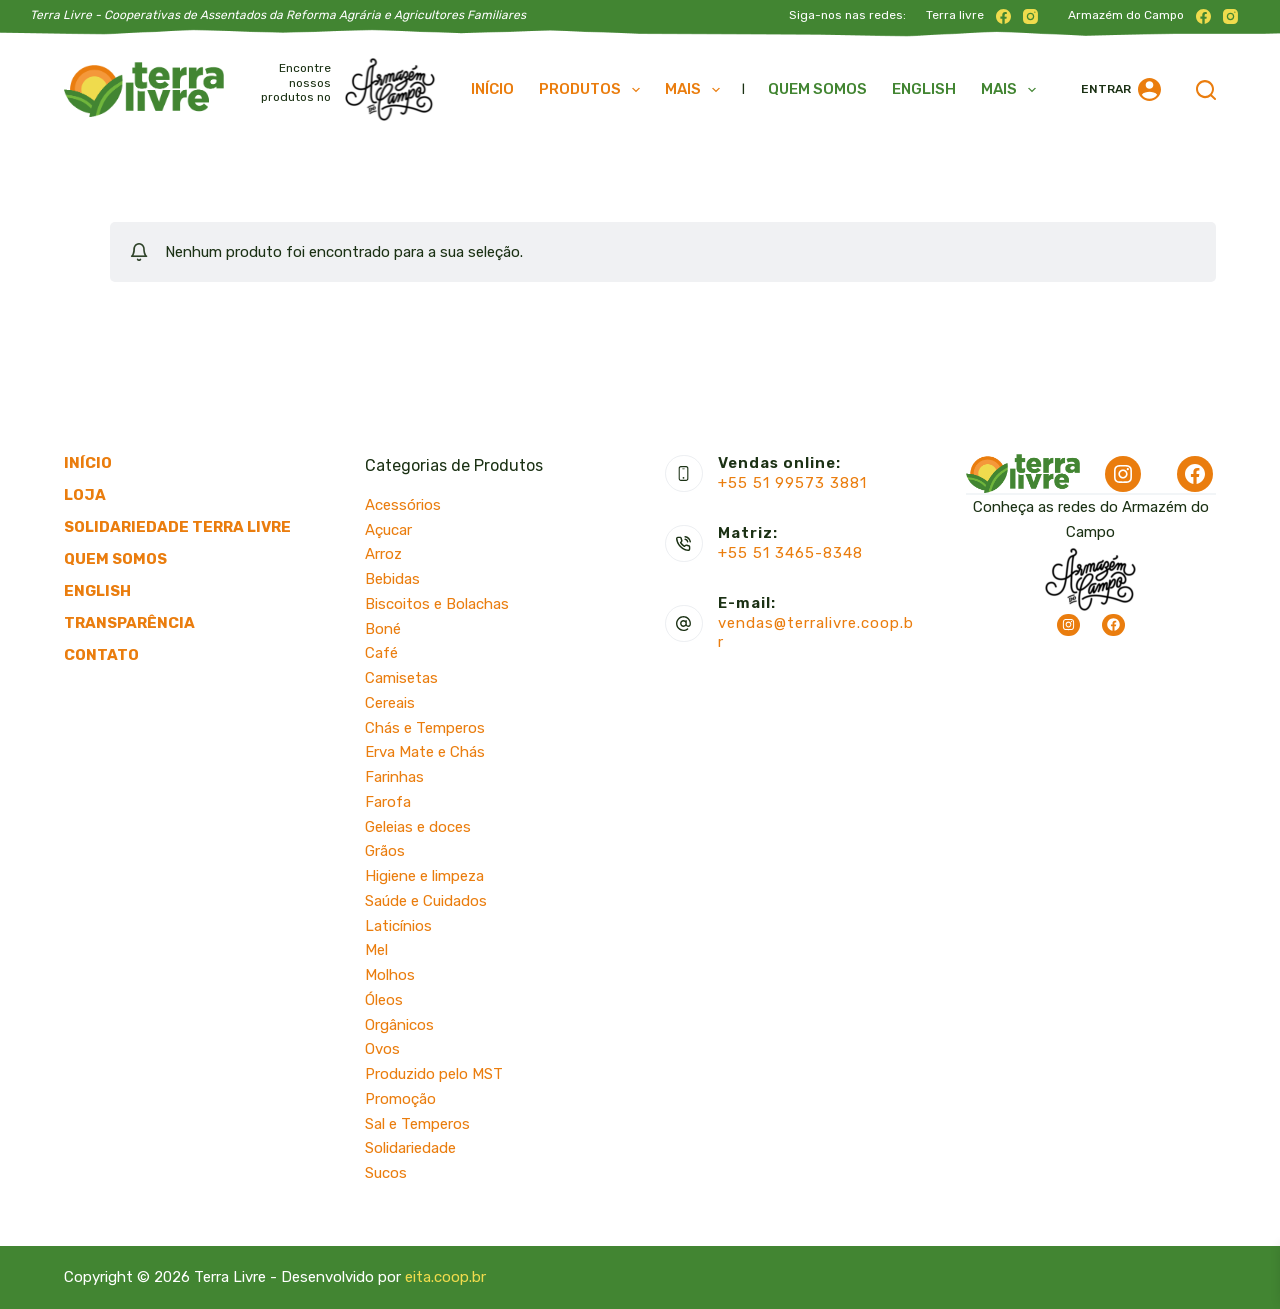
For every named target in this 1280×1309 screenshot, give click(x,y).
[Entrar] (1121, 89)
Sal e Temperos (417, 1124)
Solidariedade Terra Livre (177, 527)
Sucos (386, 1173)
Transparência (129, 623)
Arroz (383, 554)
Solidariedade (410, 1148)
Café (381, 653)
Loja (85, 495)
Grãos (385, 851)
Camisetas (401, 678)
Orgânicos (399, 1025)
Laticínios (398, 926)
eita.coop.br (445, 1277)
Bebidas (392, 579)
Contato (101, 655)
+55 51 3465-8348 (790, 553)
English (924, 89)
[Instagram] (1030, 16)
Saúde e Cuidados (426, 901)
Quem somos (817, 89)
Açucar (388, 530)
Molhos (390, 975)
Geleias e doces (418, 827)
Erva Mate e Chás (425, 752)
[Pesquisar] (1206, 90)
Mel (376, 950)
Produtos (593, 90)
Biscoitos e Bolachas (437, 604)
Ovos (382, 1049)
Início (492, 89)
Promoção (400, 1099)
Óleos (384, 1000)
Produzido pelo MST (434, 1074)
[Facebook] (1003, 16)
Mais (696, 90)
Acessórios (403, 505)
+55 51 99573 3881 (792, 483)
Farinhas (394, 777)
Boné (383, 629)
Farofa (388, 802)
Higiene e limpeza (424, 876)
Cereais (390, 703)
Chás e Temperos (425, 728)
